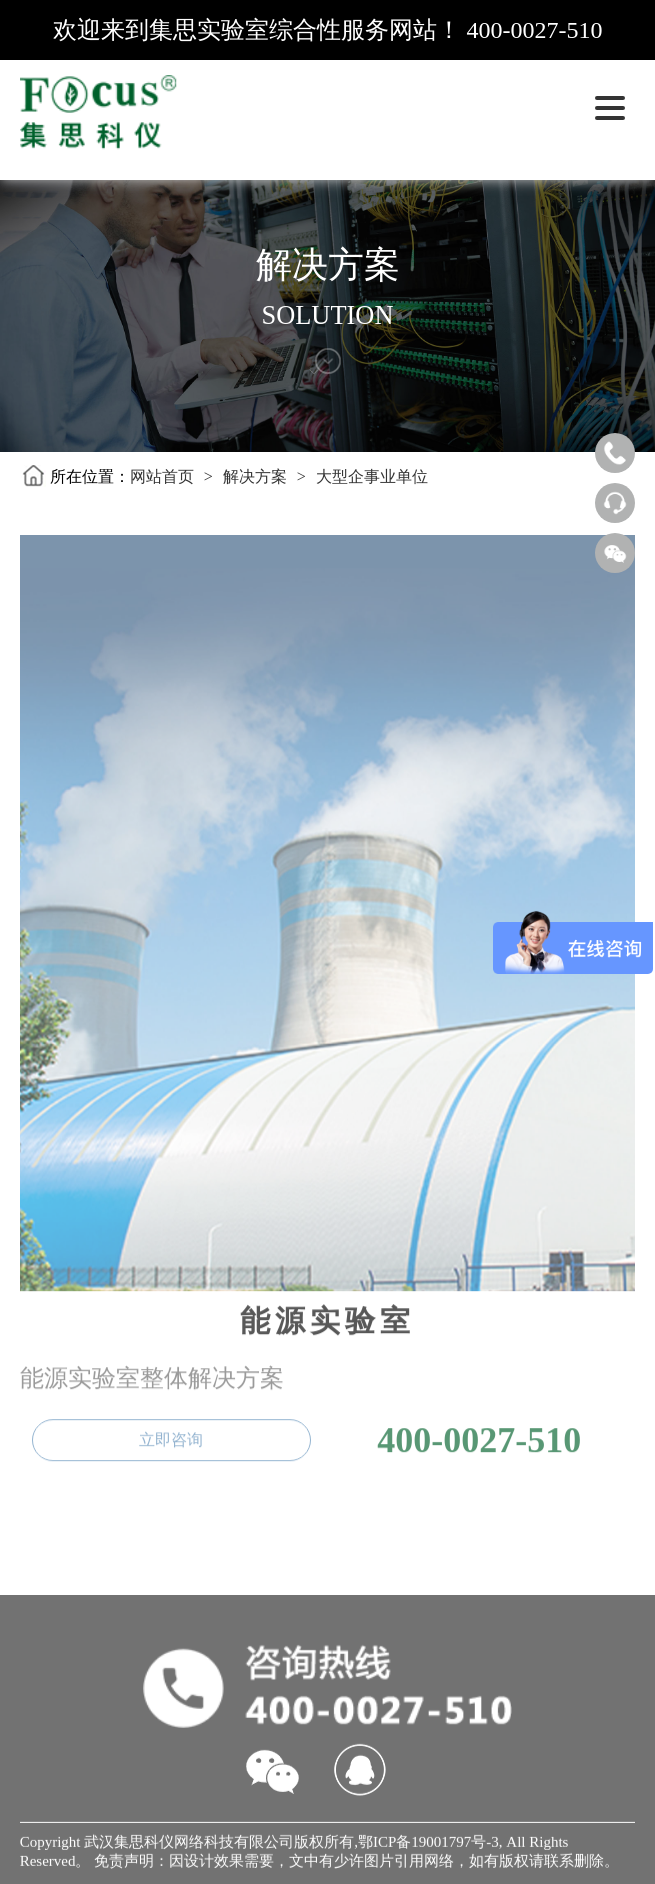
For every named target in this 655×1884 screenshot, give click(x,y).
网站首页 (162, 476)
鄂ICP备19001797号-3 (428, 1845)
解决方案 (255, 476)
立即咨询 (171, 1435)
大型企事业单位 (372, 476)
